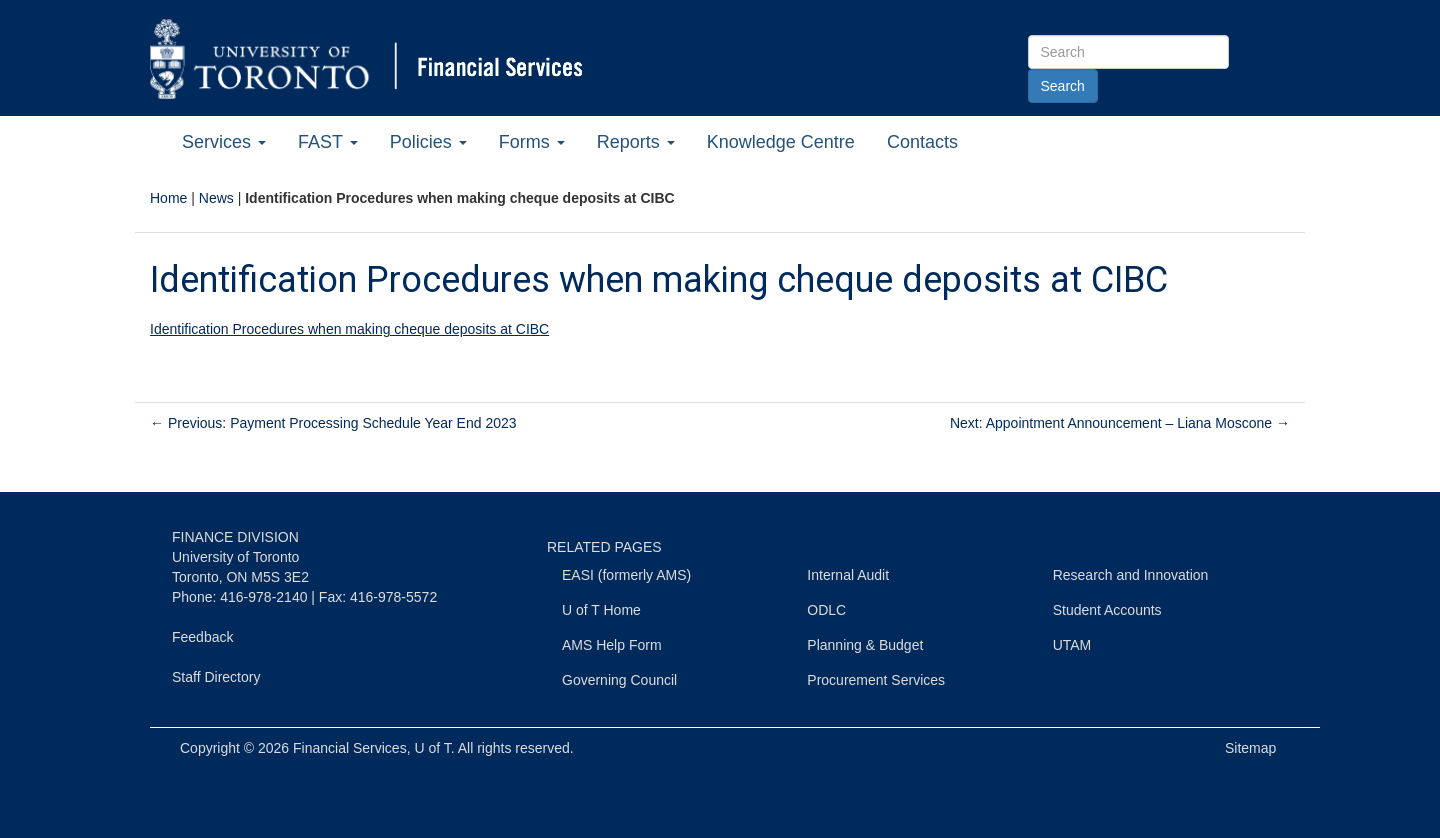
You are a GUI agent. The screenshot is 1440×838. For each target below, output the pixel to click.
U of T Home (601, 610)
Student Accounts (1107, 610)
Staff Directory (216, 677)
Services (224, 142)
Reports (636, 142)
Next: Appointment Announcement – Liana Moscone (1120, 423)
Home (168, 198)
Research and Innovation (1131, 575)
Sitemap (1250, 748)
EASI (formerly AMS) (626, 575)
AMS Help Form (612, 645)
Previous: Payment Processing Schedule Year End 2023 (333, 423)
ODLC (826, 610)
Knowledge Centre (781, 142)
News (216, 198)
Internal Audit (848, 575)
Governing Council (619, 680)
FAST (328, 142)
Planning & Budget (865, 645)
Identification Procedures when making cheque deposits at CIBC (349, 329)
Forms (532, 142)
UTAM (1072, 645)
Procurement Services (876, 680)
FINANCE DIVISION (235, 537)
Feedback (202, 637)
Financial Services (350, 748)
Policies (428, 142)
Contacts (922, 142)
